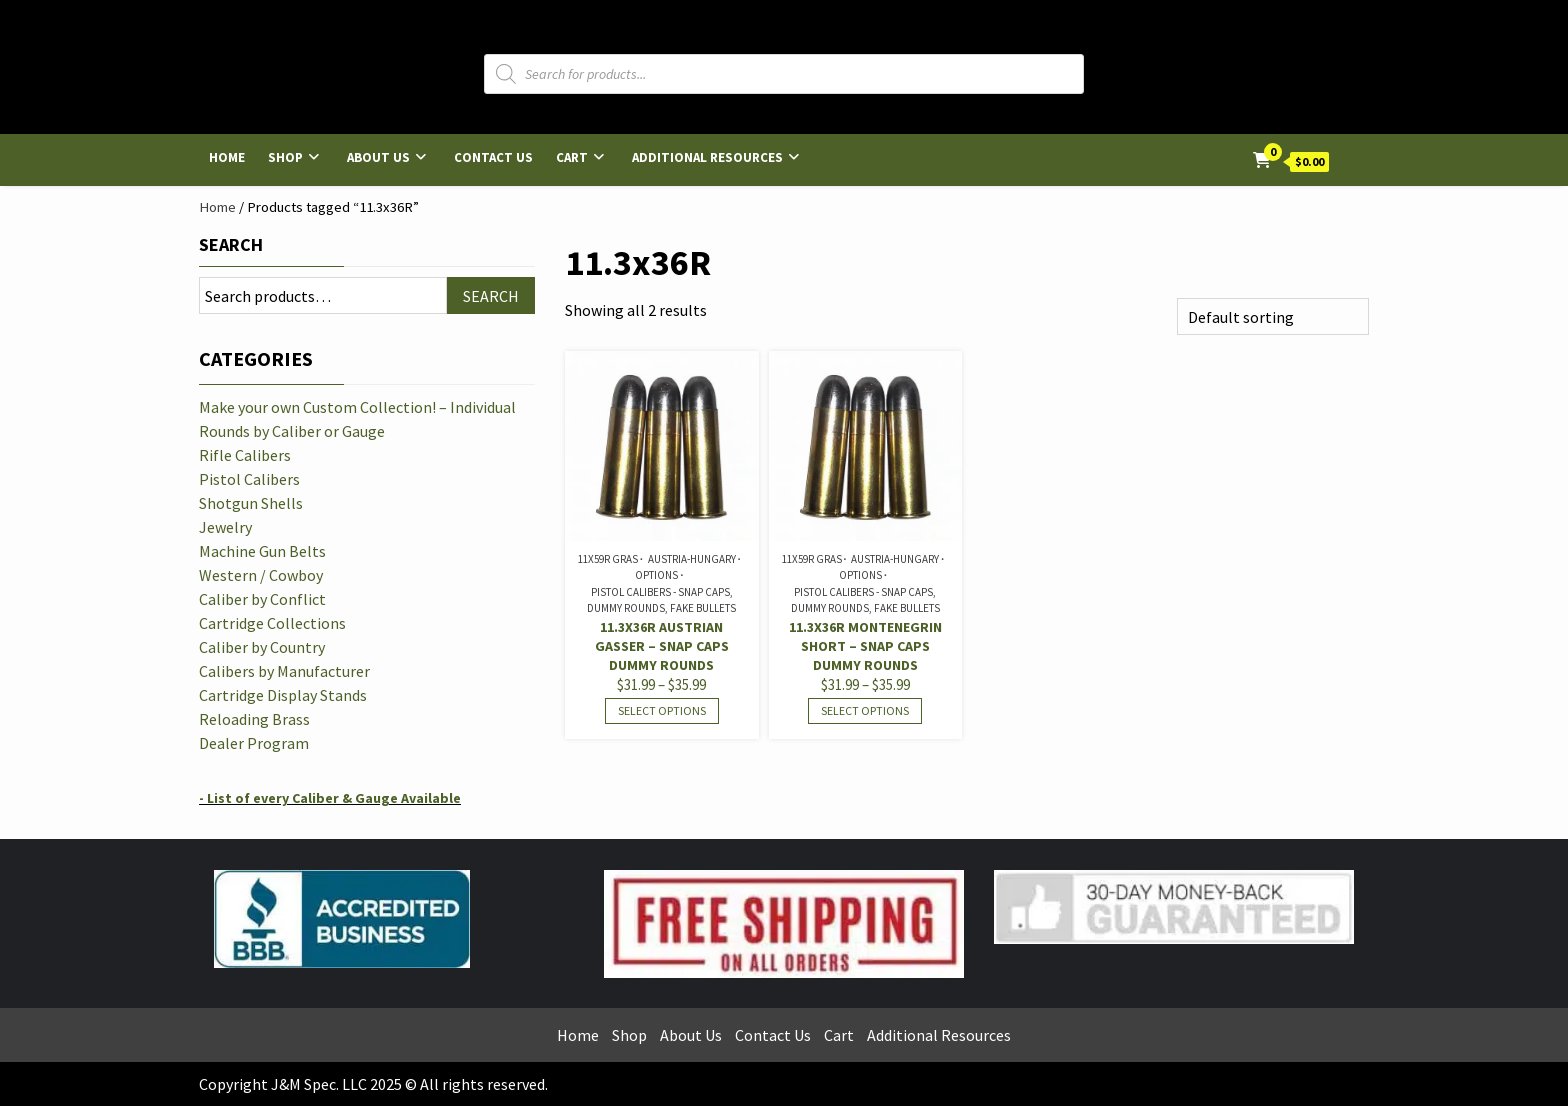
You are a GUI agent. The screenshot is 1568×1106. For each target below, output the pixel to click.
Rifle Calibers (245, 455)
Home (227, 157)
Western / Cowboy (261, 575)
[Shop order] (1273, 316)
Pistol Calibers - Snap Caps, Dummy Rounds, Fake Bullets (661, 600)
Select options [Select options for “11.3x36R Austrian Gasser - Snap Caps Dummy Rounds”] (662, 710)
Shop (285, 157)
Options (656, 575)
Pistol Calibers (249, 479)
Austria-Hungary (692, 559)
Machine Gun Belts (262, 551)
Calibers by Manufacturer (284, 671)
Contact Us (493, 157)
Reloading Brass (254, 719)
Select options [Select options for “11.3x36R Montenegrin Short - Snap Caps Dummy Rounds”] (865, 710)
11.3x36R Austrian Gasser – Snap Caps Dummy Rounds (662, 646)
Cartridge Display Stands (283, 695)
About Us (378, 157)
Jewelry (225, 527)
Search (231, 244)
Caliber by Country (262, 647)
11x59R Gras (608, 559)
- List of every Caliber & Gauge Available (330, 798)
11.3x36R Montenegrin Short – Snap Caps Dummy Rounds (865, 646)
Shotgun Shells (251, 503)
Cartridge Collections (272, 623)
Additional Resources (707, 157)
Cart (572, 157)
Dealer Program (254, 743)
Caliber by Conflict (262, 599)
